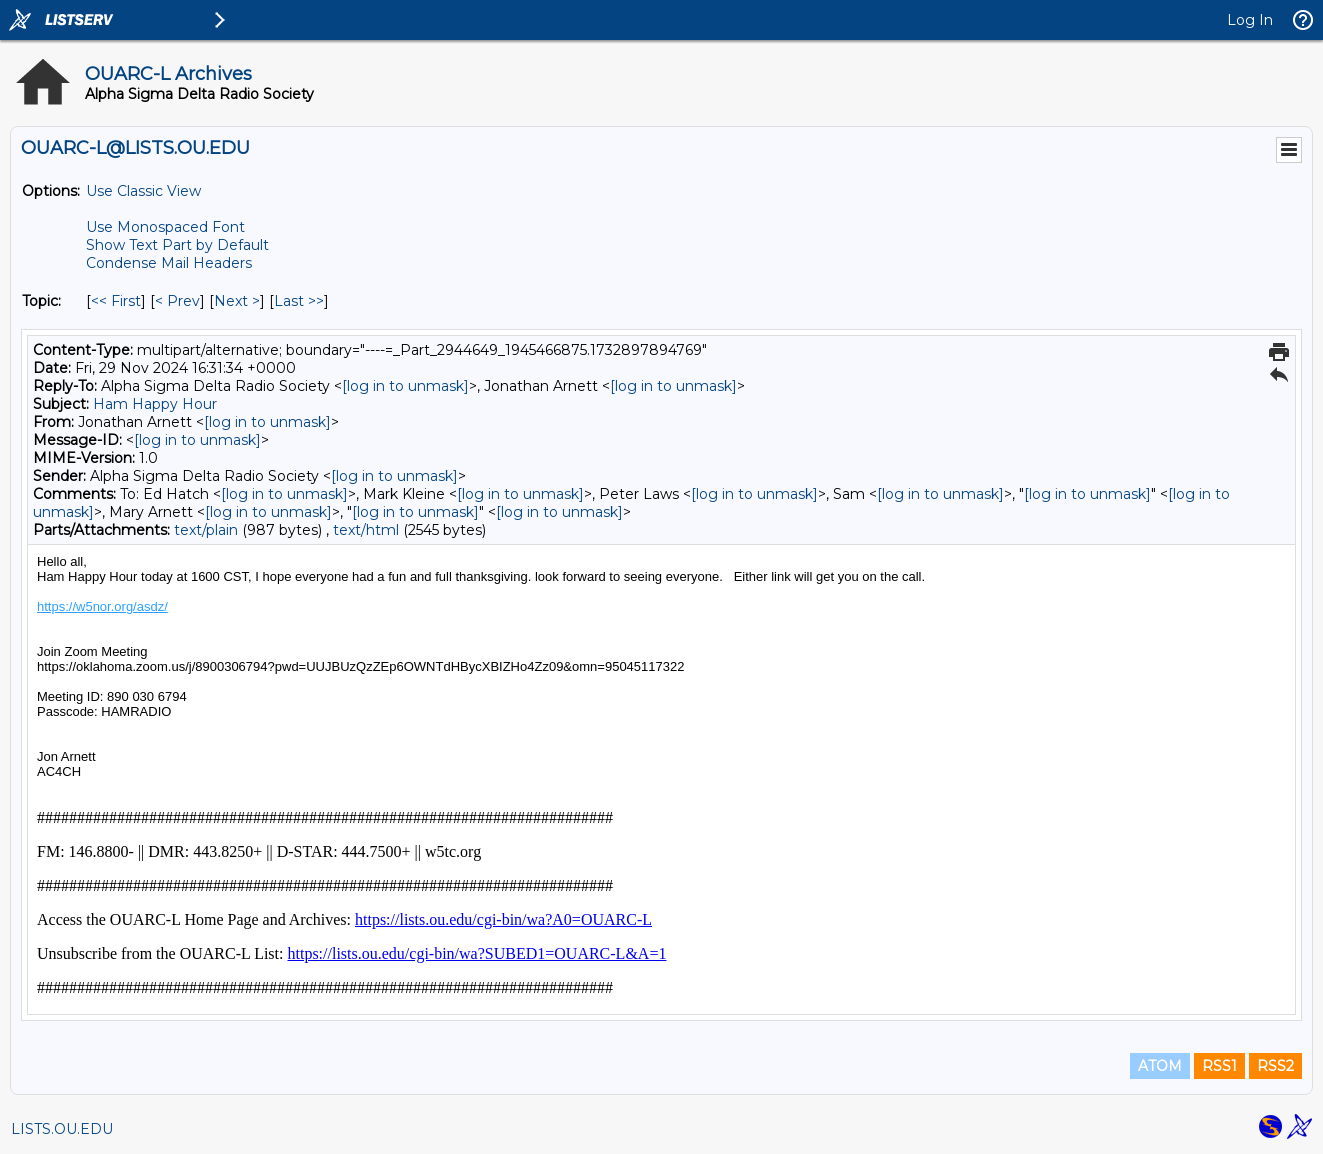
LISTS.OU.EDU (62, 1129)
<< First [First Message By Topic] (116, 301)
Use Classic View (143, 191)
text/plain (206, 530)
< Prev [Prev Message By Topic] (177, 301)
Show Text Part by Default (177, 245)
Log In (1250, 20)
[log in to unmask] (405, 386)
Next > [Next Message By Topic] (237, 301)
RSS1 (1219, 1066)
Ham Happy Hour (155, 404)
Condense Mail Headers (169, 263)
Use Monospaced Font (165, 227)
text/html (366, 530)
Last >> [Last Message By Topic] (299, 301)
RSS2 (1275, 1066)
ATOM (1160, 1066)
